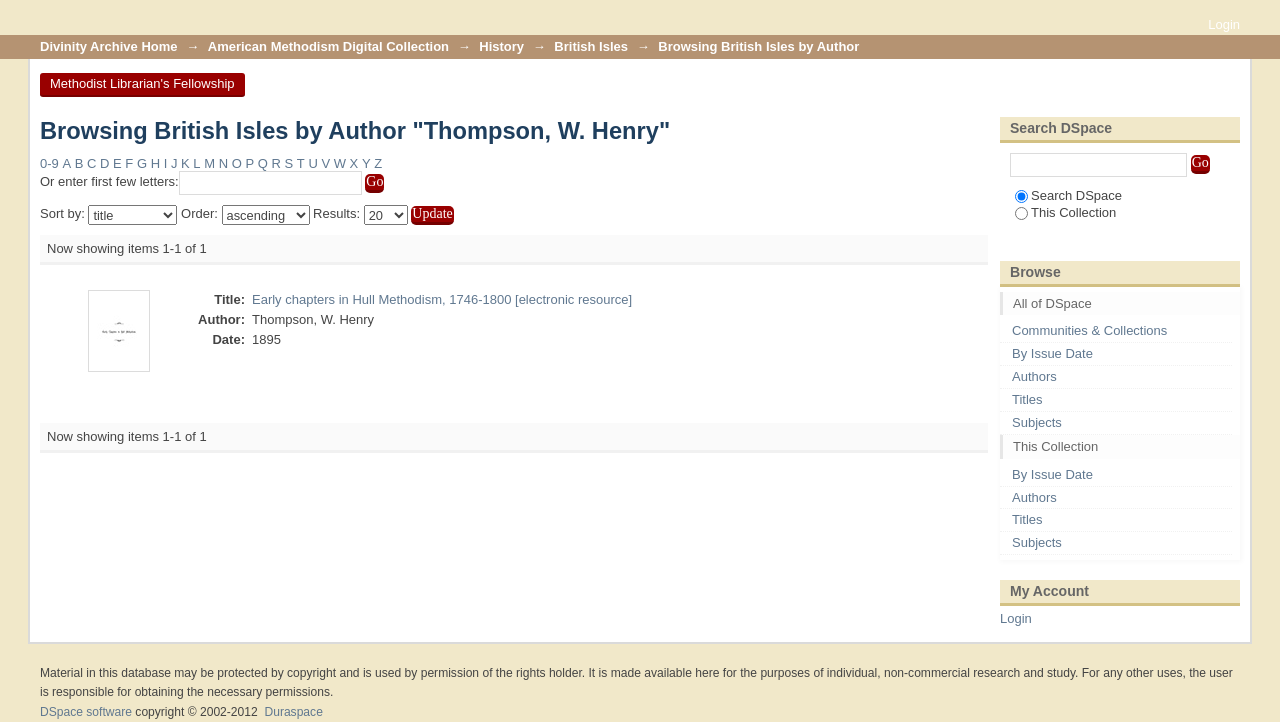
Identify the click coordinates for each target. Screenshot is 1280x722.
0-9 (49, 163)
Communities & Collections (1089, 330)
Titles (1027, 399)
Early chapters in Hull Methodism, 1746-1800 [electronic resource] (442, 299)
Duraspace (293, 712)
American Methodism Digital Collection (328, 46)
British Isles (591, 46)
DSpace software (86, 712)
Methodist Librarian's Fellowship (142, 83)
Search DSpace (1068, 195)
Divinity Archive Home (109, 46)
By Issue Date (1052, 353)
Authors (1034, 376)
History (501, 46)
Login (1224, 24)
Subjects (1037, 422)
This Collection (1065, 212)
